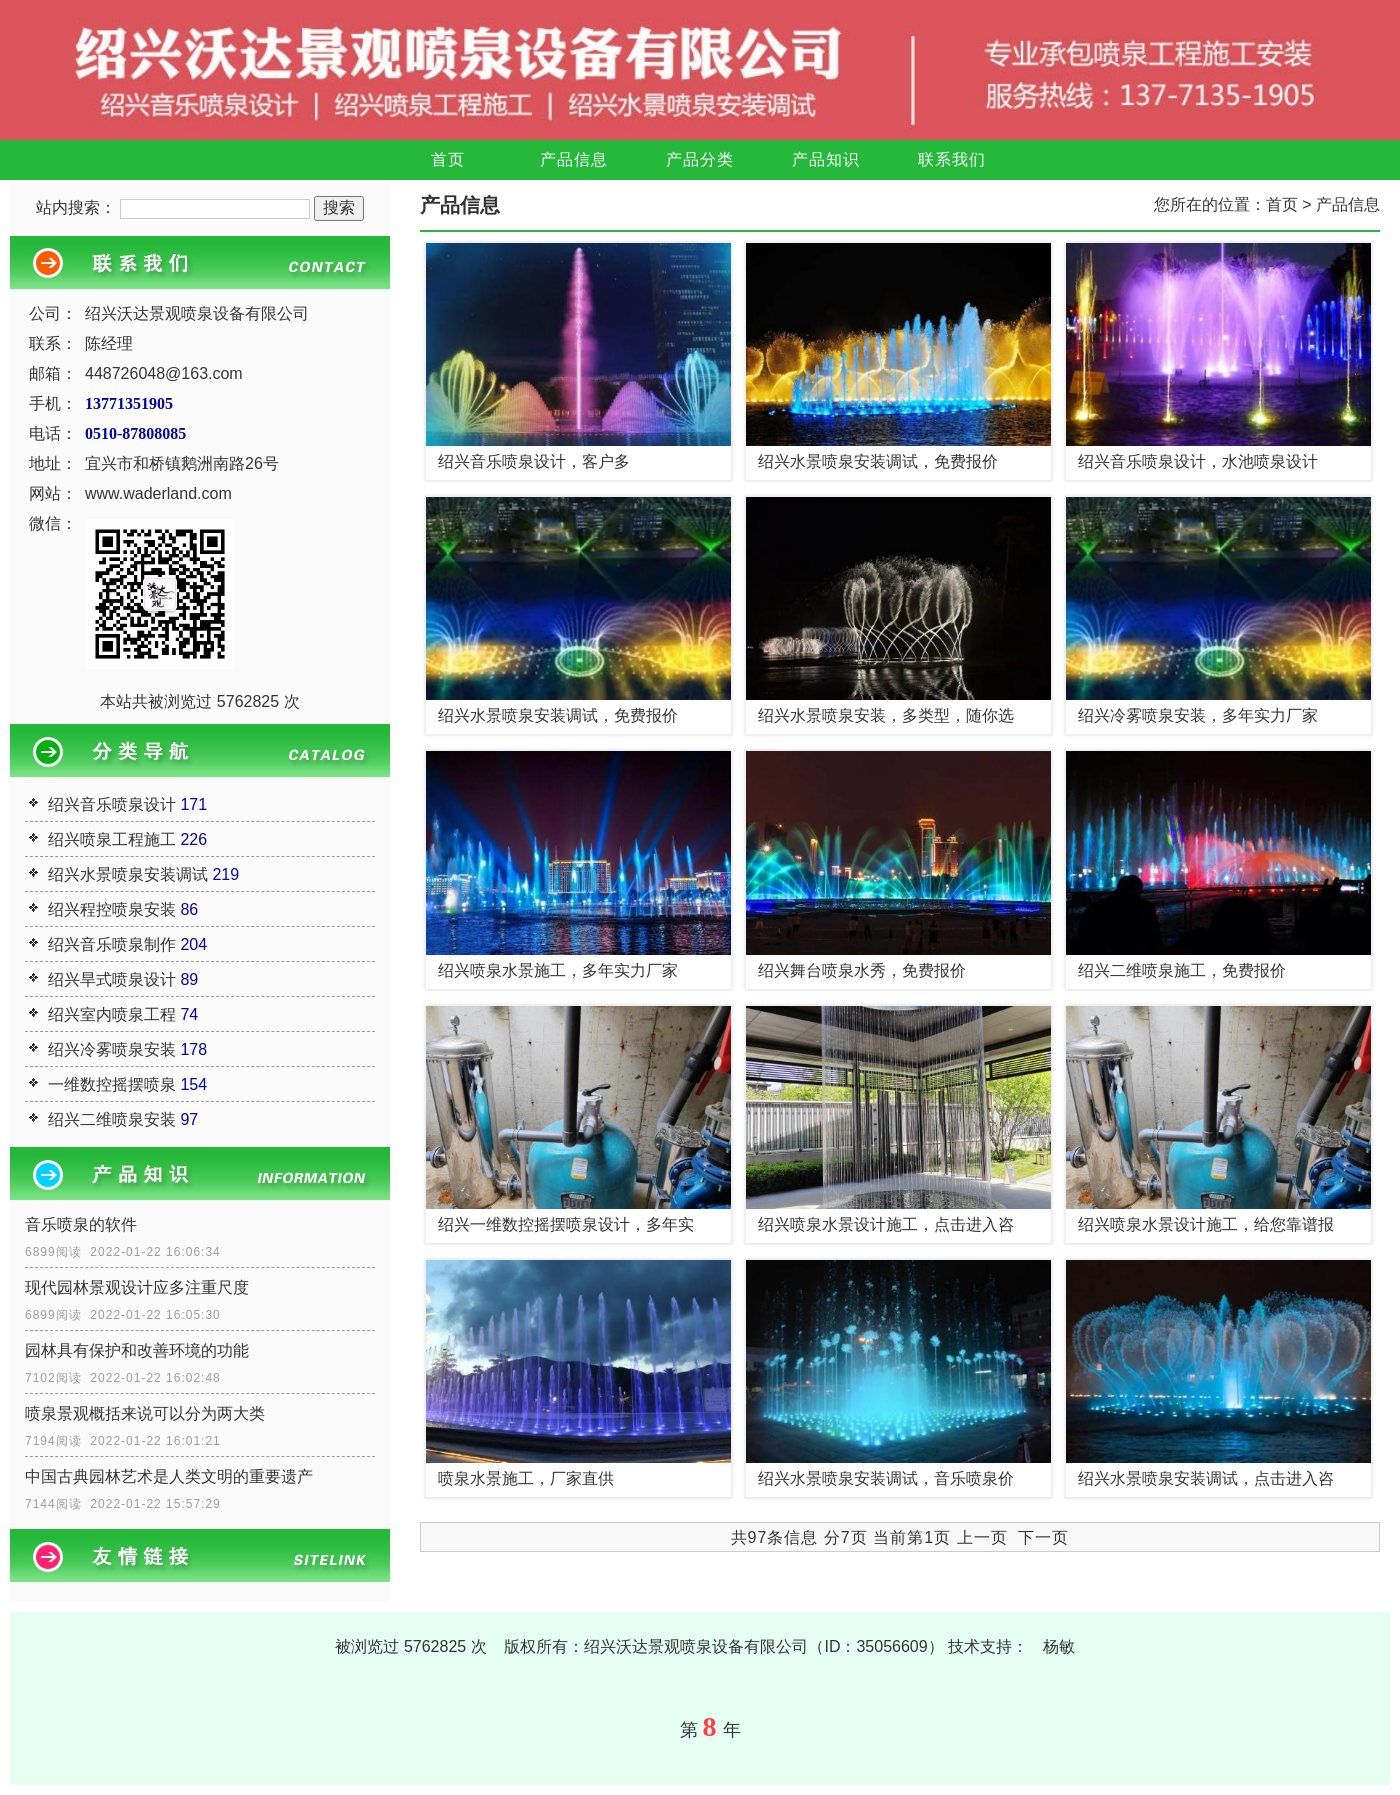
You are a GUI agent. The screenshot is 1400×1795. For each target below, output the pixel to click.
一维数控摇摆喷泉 (112, 1084)
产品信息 (574, 159)
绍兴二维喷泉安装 (112, 1119)
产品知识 (826, 159)
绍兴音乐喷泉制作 (112, 944)
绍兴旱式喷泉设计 (112, 979)
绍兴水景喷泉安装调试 (128, 874)
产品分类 (700, 159)
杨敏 (1059, 1646)
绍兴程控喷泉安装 (112, 909)
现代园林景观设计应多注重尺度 (137, 1287)
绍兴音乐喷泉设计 (112, 804)
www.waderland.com (158, 493)
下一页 (1043, 1537)
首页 (448, 159)
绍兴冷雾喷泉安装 (112, 1049)
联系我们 (952, 159)
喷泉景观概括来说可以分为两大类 (145, 1413)
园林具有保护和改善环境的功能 (137, 1350)
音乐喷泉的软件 (81, 1224)
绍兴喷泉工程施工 (112, 839)
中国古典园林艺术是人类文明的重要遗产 (169, 1476)
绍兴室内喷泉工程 (112, 1014)
